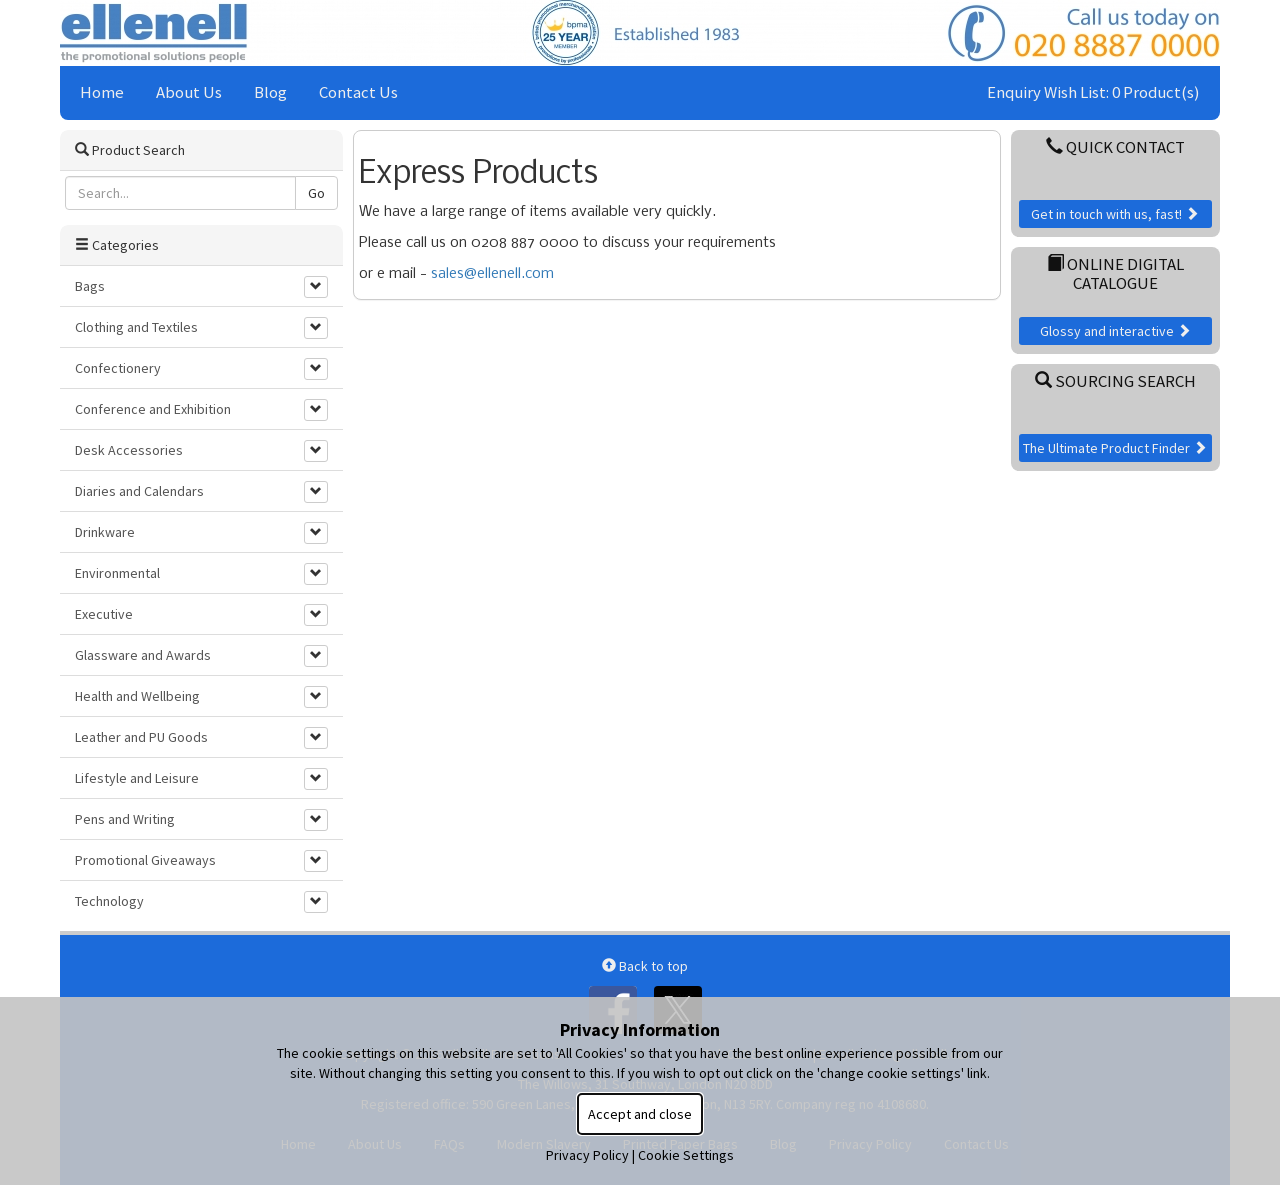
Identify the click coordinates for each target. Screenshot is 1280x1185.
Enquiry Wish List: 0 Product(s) (1093, 92)
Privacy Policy (587, 1155)
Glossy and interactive (1115, 331)
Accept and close (640, 1114)
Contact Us (358, 92)
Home (102, 92)
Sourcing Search (1115, 381)
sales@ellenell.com (492, 274)
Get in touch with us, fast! (1115, 214)
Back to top (645, 966)
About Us (189, 92)
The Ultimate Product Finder (1115, 448)
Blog (270, 92)
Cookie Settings (686, 1155)
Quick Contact (1115, 147)
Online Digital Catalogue (1115, 273)
